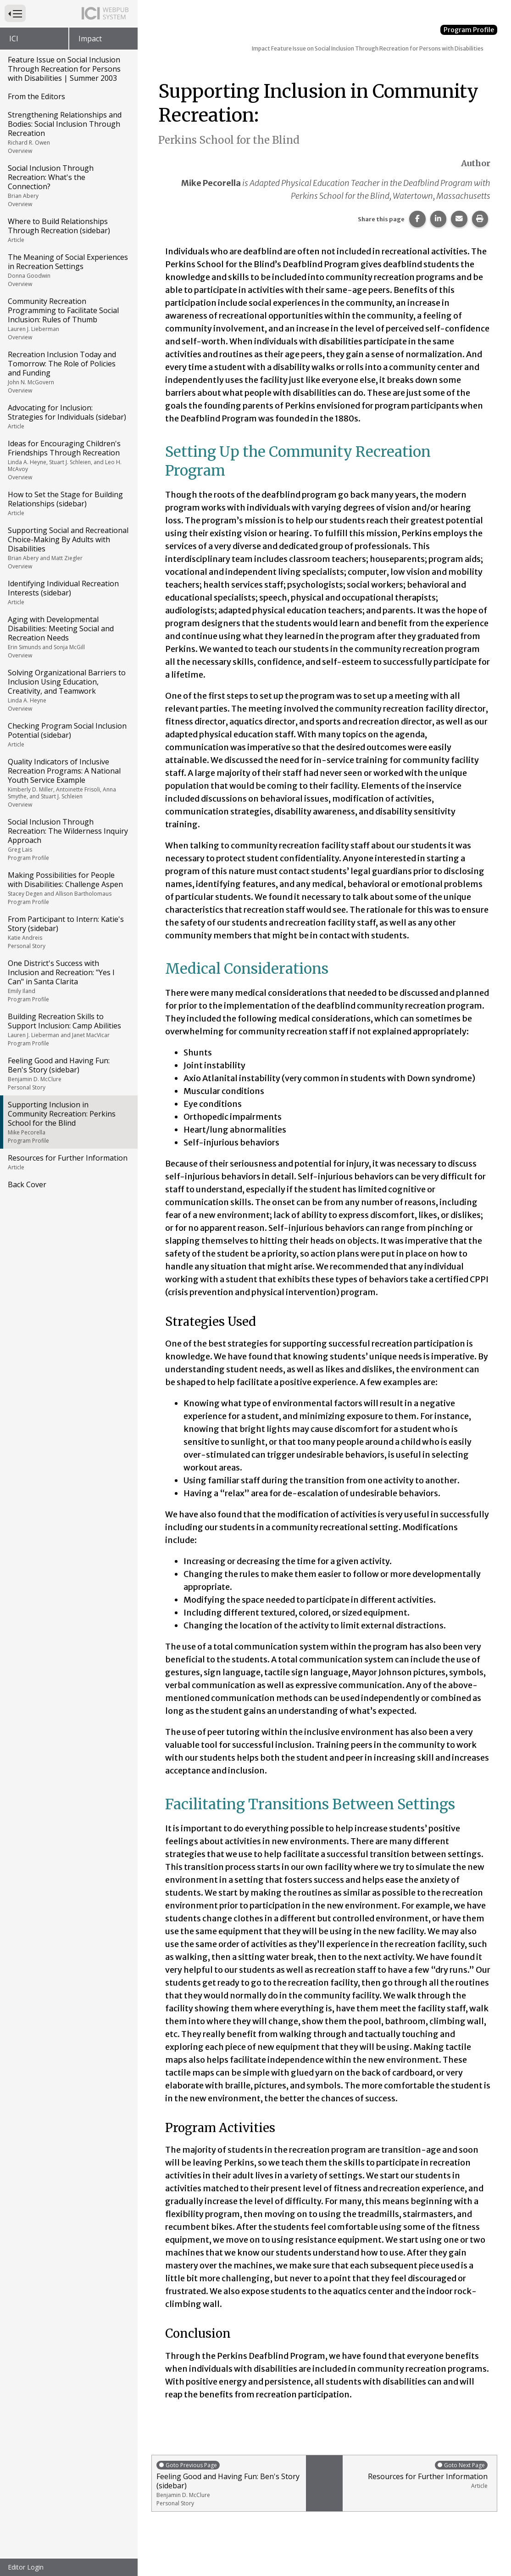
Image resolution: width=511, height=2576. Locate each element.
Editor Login (26, 2567)
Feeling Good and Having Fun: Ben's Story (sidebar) (68, 1073)
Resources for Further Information (68, 1162)
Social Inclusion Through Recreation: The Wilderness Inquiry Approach (68, 839)
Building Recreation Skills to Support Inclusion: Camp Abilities (68, 1029)
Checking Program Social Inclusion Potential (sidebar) (68, 734)
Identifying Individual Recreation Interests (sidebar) (68, 592)
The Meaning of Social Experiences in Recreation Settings (68, 270)
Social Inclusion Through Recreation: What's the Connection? (68, 185)
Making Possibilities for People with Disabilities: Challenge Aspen (68, 888)
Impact (90, 39)
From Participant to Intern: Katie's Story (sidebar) (68, 932)
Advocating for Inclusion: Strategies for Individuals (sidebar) (68, 416)
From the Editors (36, 96)
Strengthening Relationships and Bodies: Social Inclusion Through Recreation (68, 132)
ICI (13, 39)
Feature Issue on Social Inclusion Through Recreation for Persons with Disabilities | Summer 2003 (64, 69)
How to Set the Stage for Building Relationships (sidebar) (68, 503)
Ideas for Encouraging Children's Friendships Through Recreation (68, 459)
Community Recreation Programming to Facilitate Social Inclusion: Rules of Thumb (68, 318)
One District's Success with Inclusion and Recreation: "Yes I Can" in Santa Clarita (68, 980)
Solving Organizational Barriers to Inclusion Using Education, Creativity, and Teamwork (68, 690)
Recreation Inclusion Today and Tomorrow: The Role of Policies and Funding (68, 371)
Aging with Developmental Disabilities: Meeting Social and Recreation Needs (68, 636)
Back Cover (27, 1184)
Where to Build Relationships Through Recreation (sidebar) (68, 230)
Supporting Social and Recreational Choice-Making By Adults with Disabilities (68, 547)
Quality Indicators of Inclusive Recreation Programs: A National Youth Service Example (68, 782)
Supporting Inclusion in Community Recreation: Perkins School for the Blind (68, 1122)
